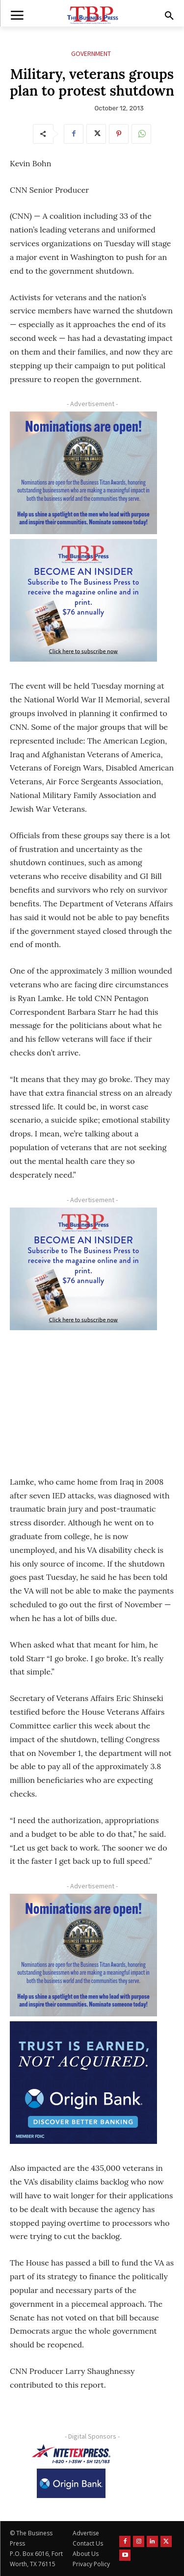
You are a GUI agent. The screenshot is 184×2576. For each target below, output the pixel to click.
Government (91, 54)
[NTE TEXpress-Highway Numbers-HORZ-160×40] (71, 2454)
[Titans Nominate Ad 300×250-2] (83, 473)
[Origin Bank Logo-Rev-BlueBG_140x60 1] (71, 2483)
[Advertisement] (83, 1396)
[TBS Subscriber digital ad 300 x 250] (83, 600)
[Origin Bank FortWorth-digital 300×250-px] (83, 2082)
